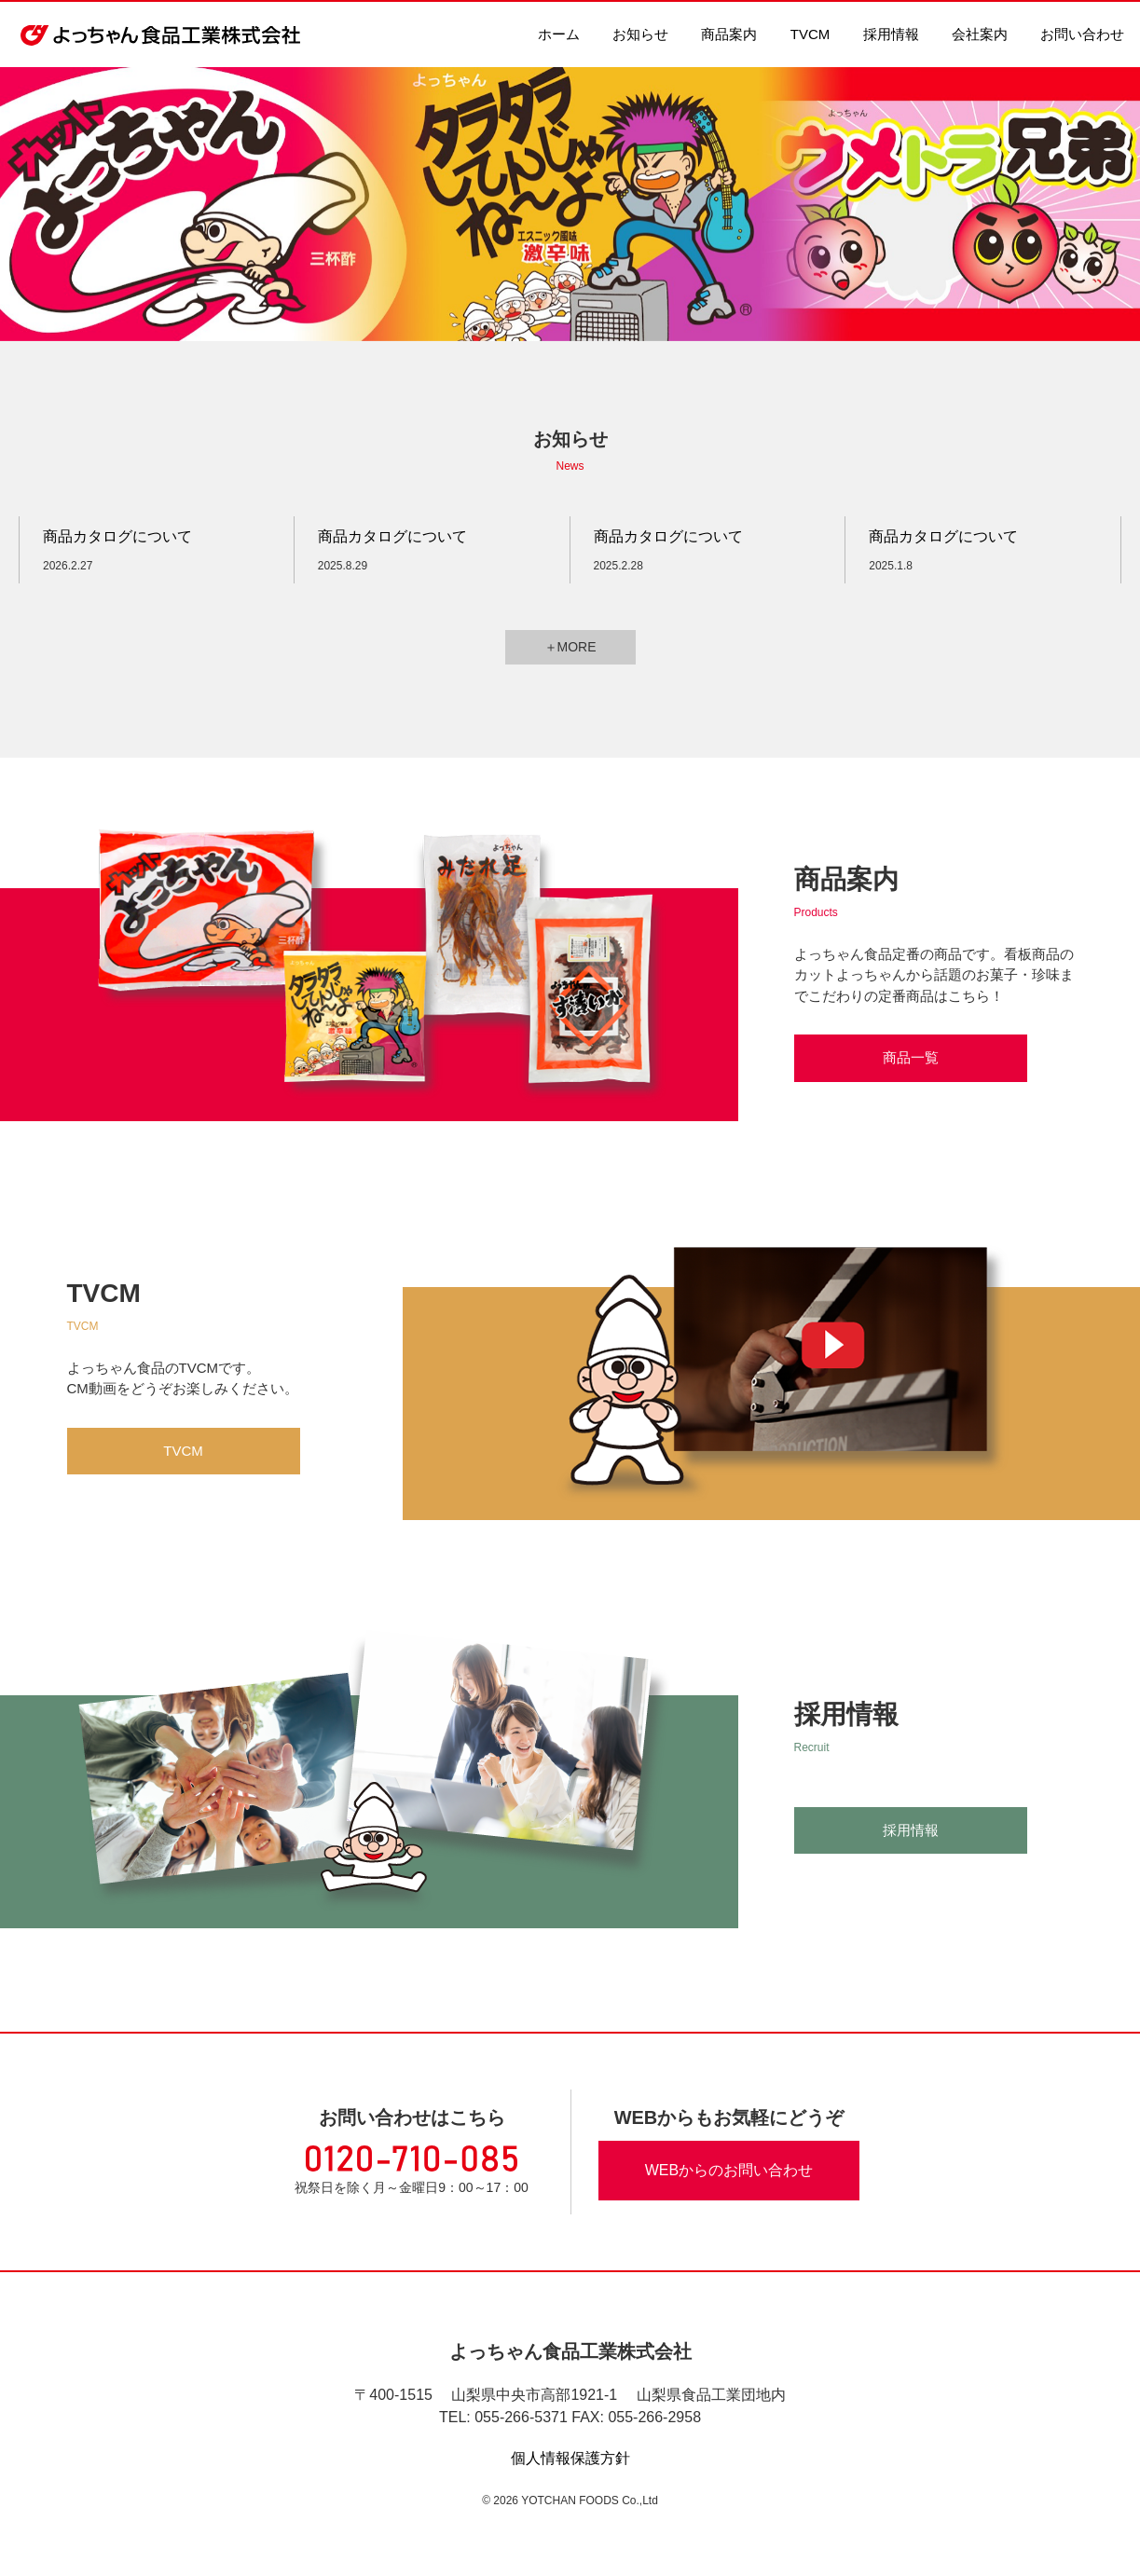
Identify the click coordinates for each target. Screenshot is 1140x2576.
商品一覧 (911, 1057)
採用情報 (891, 34)
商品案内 (729, 34)
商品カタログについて (117, 536)
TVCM (810, 34)
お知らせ (640, 34)
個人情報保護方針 (570, 2458)
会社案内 (980, 34)
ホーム (559, 34)
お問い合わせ (1082, 34)
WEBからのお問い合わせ (729, 2170)
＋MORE (570, 646)
